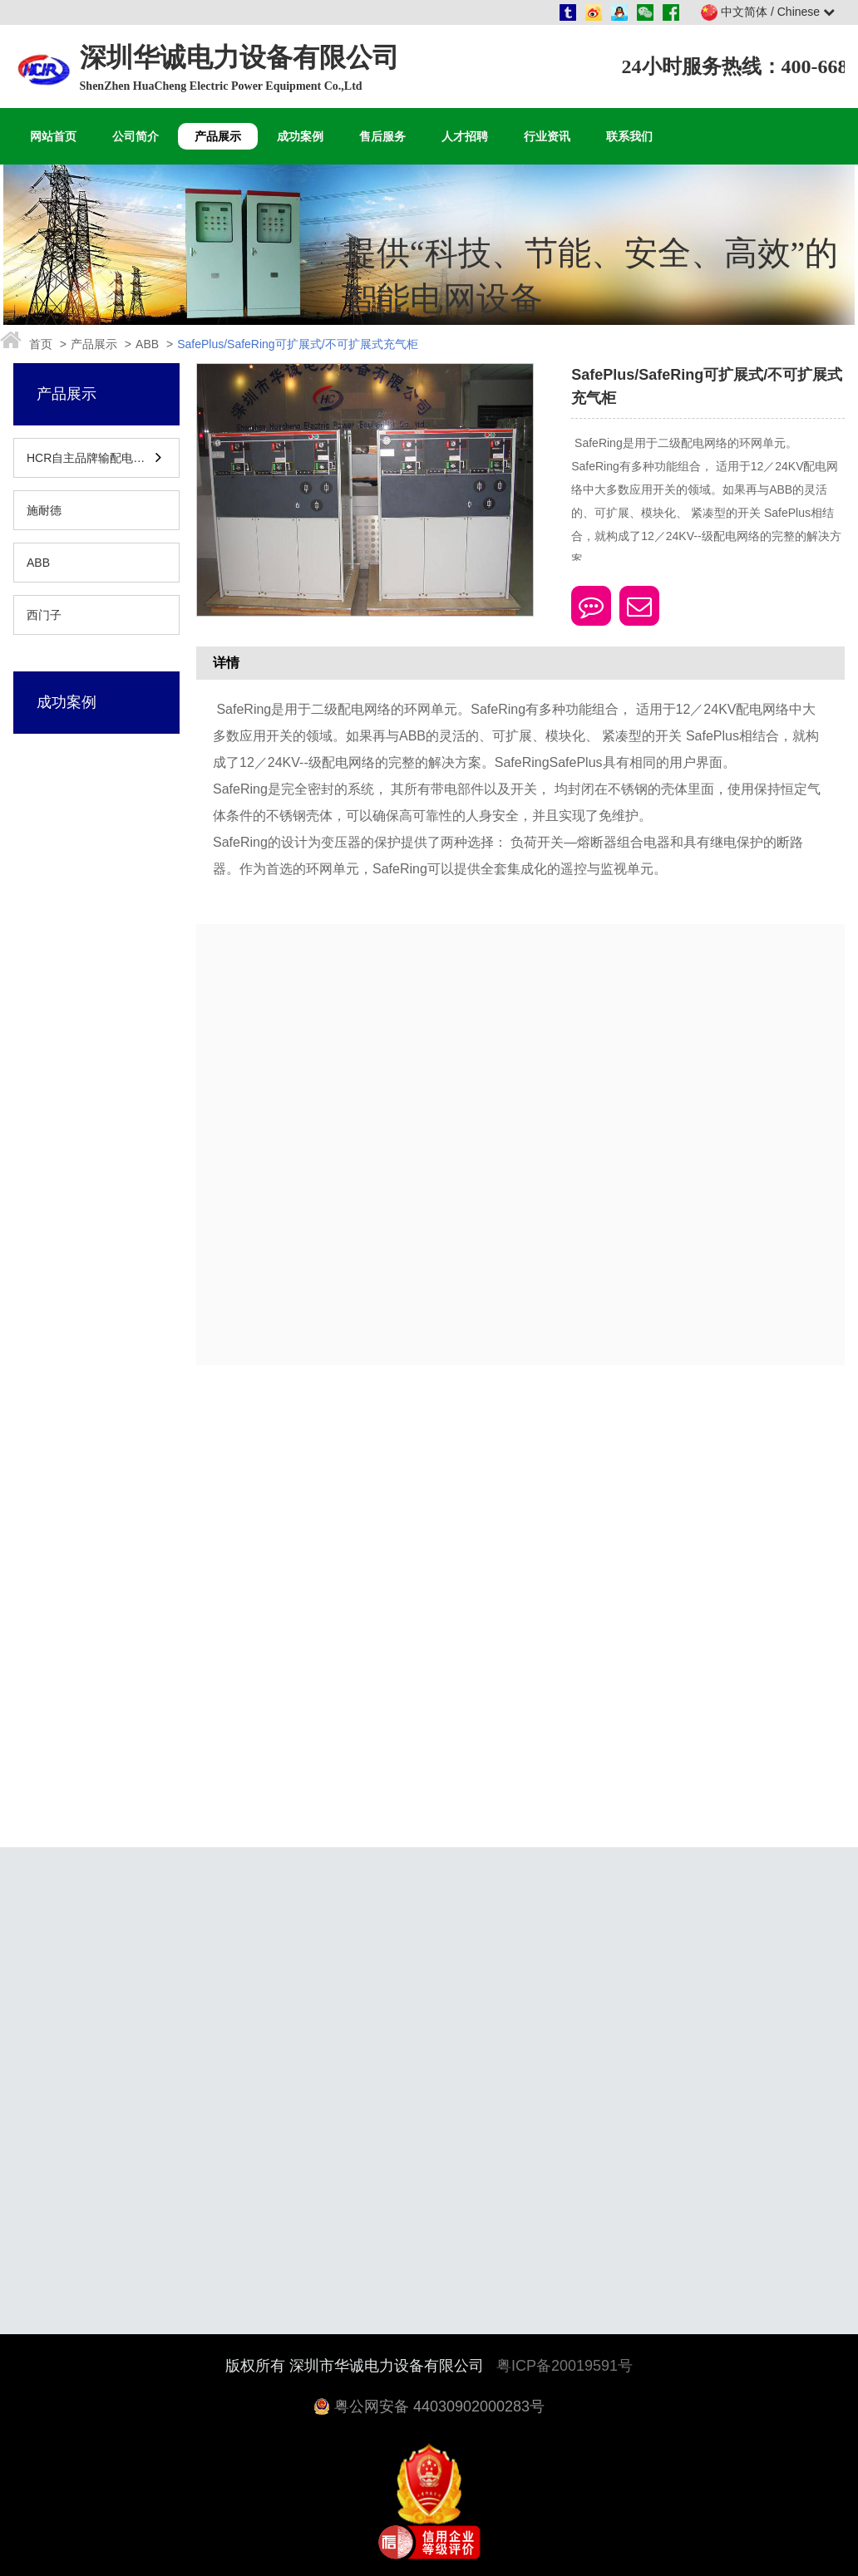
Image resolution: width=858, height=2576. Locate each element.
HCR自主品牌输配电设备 (90, 458)
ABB (147, 344)
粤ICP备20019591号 (564, 2365)
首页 (40, 344)
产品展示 (94, 344)
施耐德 (44, 510)
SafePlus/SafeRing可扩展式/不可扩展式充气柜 (297, 344)
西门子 (44, 615)
